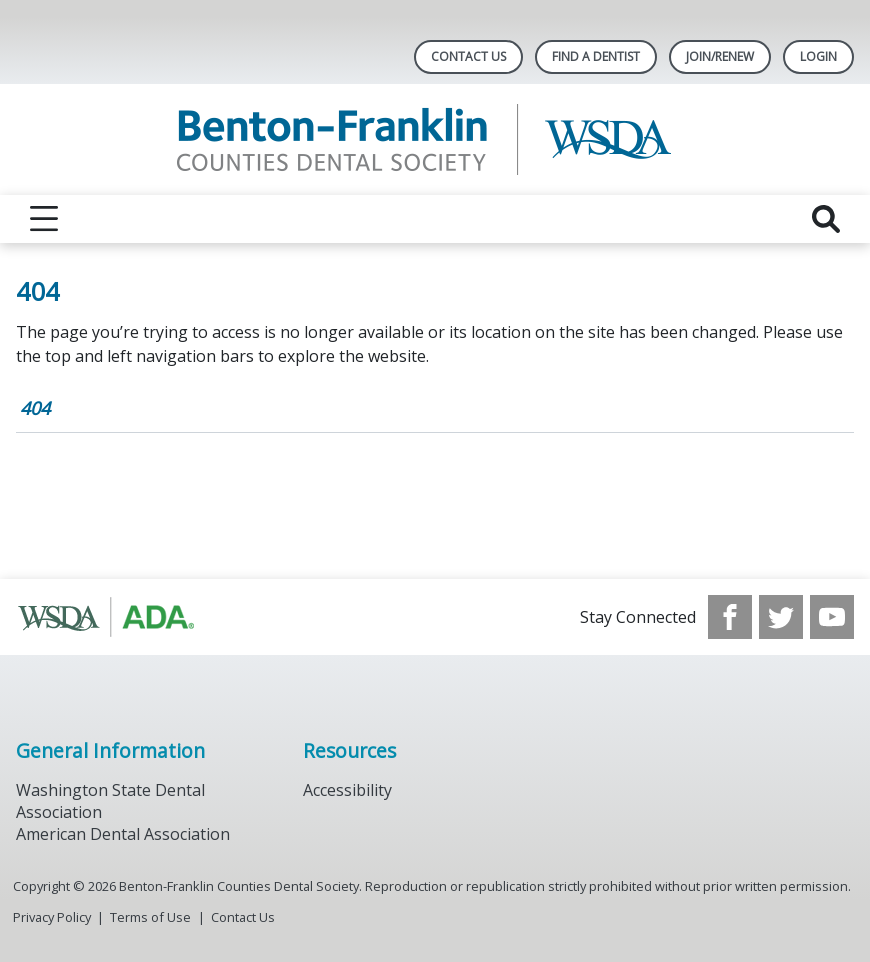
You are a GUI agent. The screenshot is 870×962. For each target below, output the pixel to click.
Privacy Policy (52, 917)
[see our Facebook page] (730, 617)
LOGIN (818, 56)
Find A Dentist (596, 56)
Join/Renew (720, 56)
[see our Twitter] (781, 617)
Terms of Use (150, 917)
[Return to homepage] (435, 139)
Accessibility (347, 790)
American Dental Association (123, 834)
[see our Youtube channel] (832, 617)
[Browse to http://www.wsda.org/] (117, 617)
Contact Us (468, 56)
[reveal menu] (44, 219)
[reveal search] (826, 219)
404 (35, 408)
